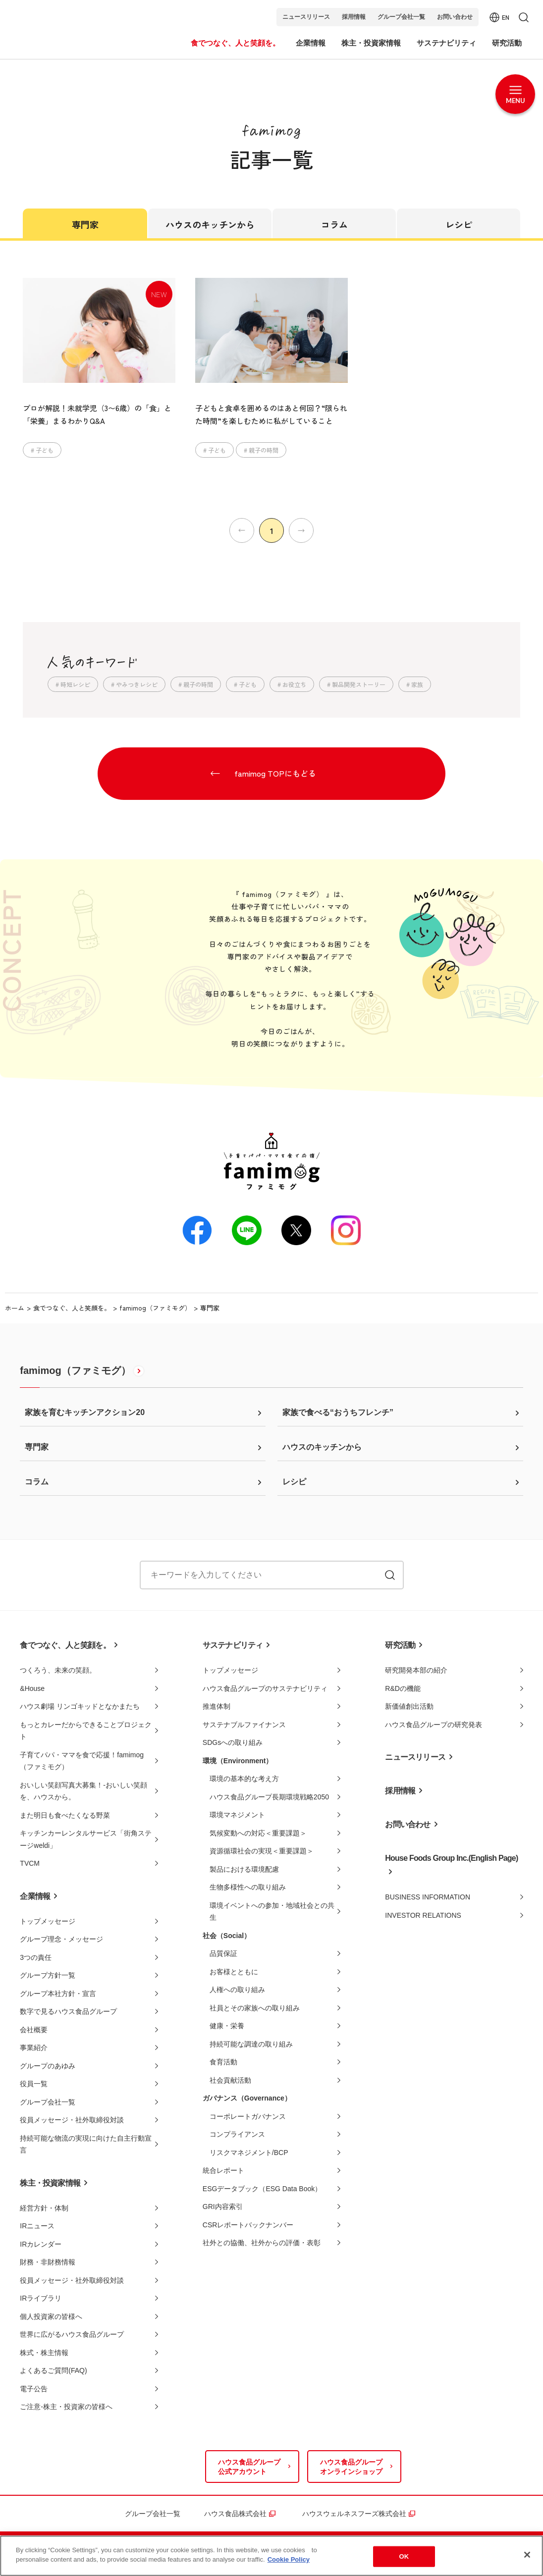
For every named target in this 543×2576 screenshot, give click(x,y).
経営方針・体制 (44, 2208)
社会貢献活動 (230, 2080)
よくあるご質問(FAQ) (53, 2370)
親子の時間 (263, 450)
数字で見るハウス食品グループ (68, 2011)
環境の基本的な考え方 (244, 1779)
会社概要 (34, 2030)
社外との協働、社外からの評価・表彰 (262, 2243)
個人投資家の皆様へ (51, 2316)
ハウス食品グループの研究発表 (433, 1725)
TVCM (30, 1863)
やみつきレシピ (137, 684)
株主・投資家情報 (50, 2183)
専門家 (85, 224)
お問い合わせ (455, 16)
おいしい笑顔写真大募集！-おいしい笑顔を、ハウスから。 (83, 1791)
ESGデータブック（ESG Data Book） (262, 2189)
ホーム (14, 1308)
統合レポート (223, 2170)
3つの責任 (36, 1957)
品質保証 (223, 1953)
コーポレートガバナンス (248, 2116)
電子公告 (34, 2389)
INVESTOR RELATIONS (423, 1915)
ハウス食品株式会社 (235, 2514)
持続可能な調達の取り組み (251, 2044)
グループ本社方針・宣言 (58, 1994)
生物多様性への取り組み (248, 1887)
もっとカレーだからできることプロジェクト (86, 1731)
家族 (417, 684)
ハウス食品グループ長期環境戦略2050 (269, 1797)
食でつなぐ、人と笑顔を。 (71, 1308)
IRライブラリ (40, 2298)
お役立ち (294, 684)
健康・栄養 (227, 2026)
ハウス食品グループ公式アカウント (249, 2467)
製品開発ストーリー (358, 684)
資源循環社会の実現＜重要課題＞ (262, 1851)
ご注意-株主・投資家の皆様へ (66, 2407)
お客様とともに (234, 1972)
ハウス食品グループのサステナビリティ (265, 1688)
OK (404, 2556)
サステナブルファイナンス (244, 1725)
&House (32, 1688)
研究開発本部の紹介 (416, 1670)
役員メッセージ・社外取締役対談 (72, 2120)
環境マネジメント (237, 1815)
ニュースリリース (306, 16)
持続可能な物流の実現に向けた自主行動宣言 (86, 2144)
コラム (334, 224)
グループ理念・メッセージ (61, 1939)
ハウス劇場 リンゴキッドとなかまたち (80, 1706)
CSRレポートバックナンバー (248, 2225)
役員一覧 (34, 2084)
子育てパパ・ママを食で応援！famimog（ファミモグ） (82, 1761)
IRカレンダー (40, 2244)
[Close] (527, 2555)
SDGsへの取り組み (233, 1742)
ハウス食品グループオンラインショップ (351, 2467)
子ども (45, 450)
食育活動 (223, 2062)
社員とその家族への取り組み (255, 2008)
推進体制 (216, 1706)
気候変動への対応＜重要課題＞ (258, 1833)
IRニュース (37, 2226)
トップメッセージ (47, 1921)
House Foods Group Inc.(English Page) (451, 1858)
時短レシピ (75, 684)
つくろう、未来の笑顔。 (58, 1670)
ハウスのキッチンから (210, 224)
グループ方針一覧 (47, 1975)
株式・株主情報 (44, 2353)
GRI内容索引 (223, 2206)
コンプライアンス (237, 2134)
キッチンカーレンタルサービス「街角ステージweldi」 (86, 1839)
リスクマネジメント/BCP (249, 2152)
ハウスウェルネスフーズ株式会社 (354, 2514)
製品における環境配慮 (244, 1869)
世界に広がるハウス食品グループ (72, 2334)
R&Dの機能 (403, 1688)
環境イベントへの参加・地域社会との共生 (272, 1911)
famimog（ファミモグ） (155, 1308)
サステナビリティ (233, 1645)
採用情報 (354, 16)
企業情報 (35, 1896)
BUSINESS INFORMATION (427, 1897)
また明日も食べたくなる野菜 (65, 1815)
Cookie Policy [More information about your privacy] (289, 2559)
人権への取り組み (237, 1990)
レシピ (458, 224)
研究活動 (400, 1645)
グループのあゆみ (47, 2066)
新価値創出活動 (409, 1706)
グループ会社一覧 (401, 16)
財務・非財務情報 (47, 2262)
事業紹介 (34, 2047)
